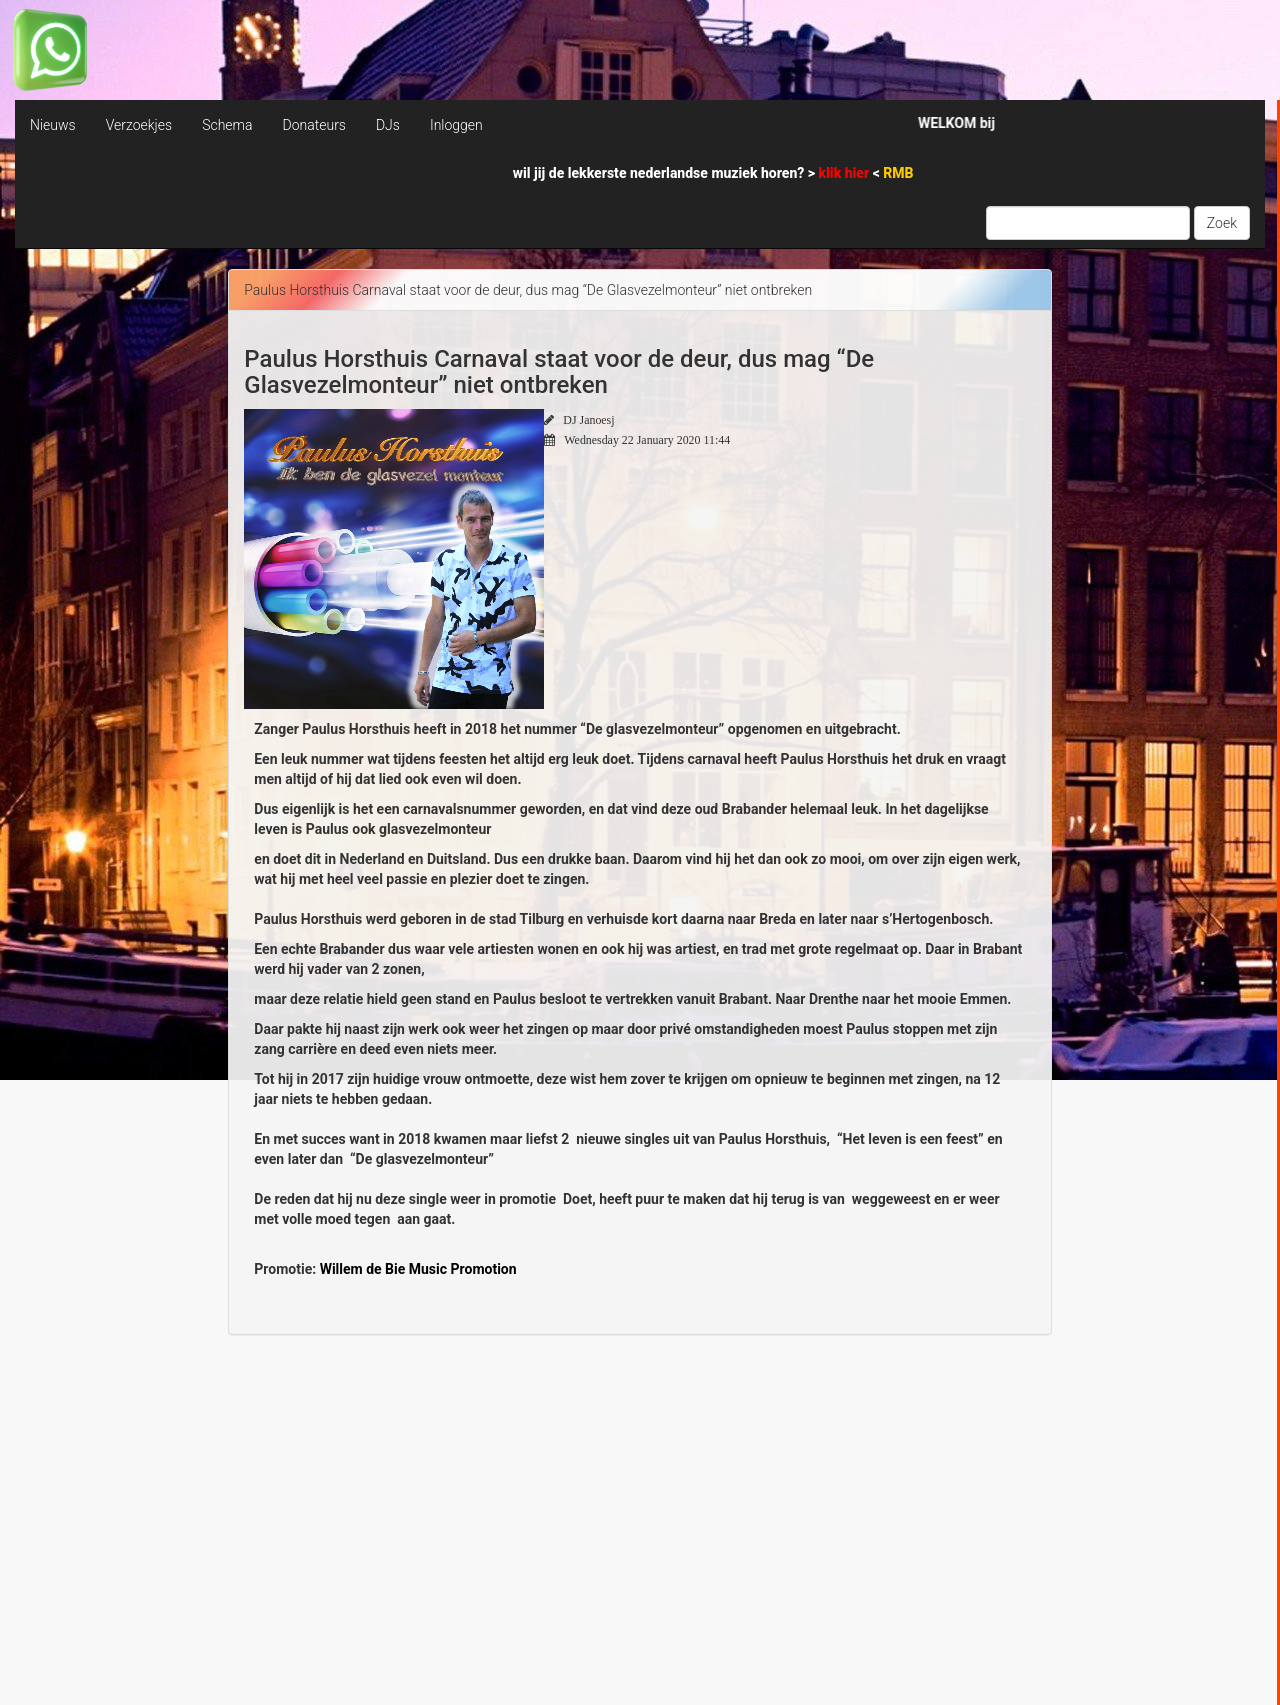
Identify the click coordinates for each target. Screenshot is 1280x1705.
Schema (227, 125)
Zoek (1222, 223)
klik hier (846, 173)
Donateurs (313, 125)
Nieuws (53, 125)
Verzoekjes (139, 125)
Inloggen (456, 125)
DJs (388, 125)
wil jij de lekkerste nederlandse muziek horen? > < (713, 173)
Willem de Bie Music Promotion (418, 1269)
